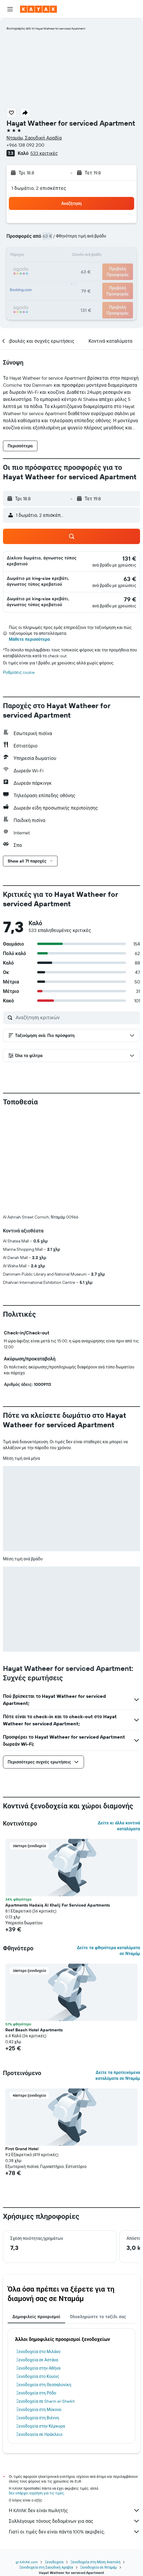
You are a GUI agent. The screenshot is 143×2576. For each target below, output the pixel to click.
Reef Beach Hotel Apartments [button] (34, 2030)
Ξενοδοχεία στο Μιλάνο (38, 2351)
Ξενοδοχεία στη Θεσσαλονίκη (43, 2384)
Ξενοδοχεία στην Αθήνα (38, 2368)
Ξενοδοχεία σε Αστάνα (37, 2360)
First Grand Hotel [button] (22, 2148)
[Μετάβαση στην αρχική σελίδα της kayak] (38, 9)
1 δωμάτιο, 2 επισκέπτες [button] (38, 188)
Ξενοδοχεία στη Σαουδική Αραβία (46, 2567)
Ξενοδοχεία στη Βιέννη (37, 2417)
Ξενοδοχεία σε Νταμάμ (98, 2567)
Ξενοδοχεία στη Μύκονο (38, 2409)
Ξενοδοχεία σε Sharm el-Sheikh (45, 2401)
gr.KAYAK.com (27, 2562)
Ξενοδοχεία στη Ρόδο (36, 2393)
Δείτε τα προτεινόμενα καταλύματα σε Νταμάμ (118, 2075)
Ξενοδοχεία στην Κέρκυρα (40, 2426)
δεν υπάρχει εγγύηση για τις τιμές (36, 2493)
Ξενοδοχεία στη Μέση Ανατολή (95, 2562)
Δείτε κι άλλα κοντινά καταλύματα (119, 1825)
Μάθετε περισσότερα (29, 639)
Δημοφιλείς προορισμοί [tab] (36, 2316)
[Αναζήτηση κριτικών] (76, 1017)
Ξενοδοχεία (54, 2562)
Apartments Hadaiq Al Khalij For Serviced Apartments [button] (57, 1905)
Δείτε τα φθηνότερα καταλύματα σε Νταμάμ (108, 1950)
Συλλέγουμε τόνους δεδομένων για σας (74, 2521)
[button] (10, 9)
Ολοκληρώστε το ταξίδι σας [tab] (98, 2316)
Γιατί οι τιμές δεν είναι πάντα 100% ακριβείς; (74, 2531)
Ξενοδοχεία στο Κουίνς (37, 2376)
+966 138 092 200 (25, 145)
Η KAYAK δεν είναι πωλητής (74, 2510)
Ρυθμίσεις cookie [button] (19, 672)
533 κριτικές (44, 153)
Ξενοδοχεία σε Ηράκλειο (39, 2434)
